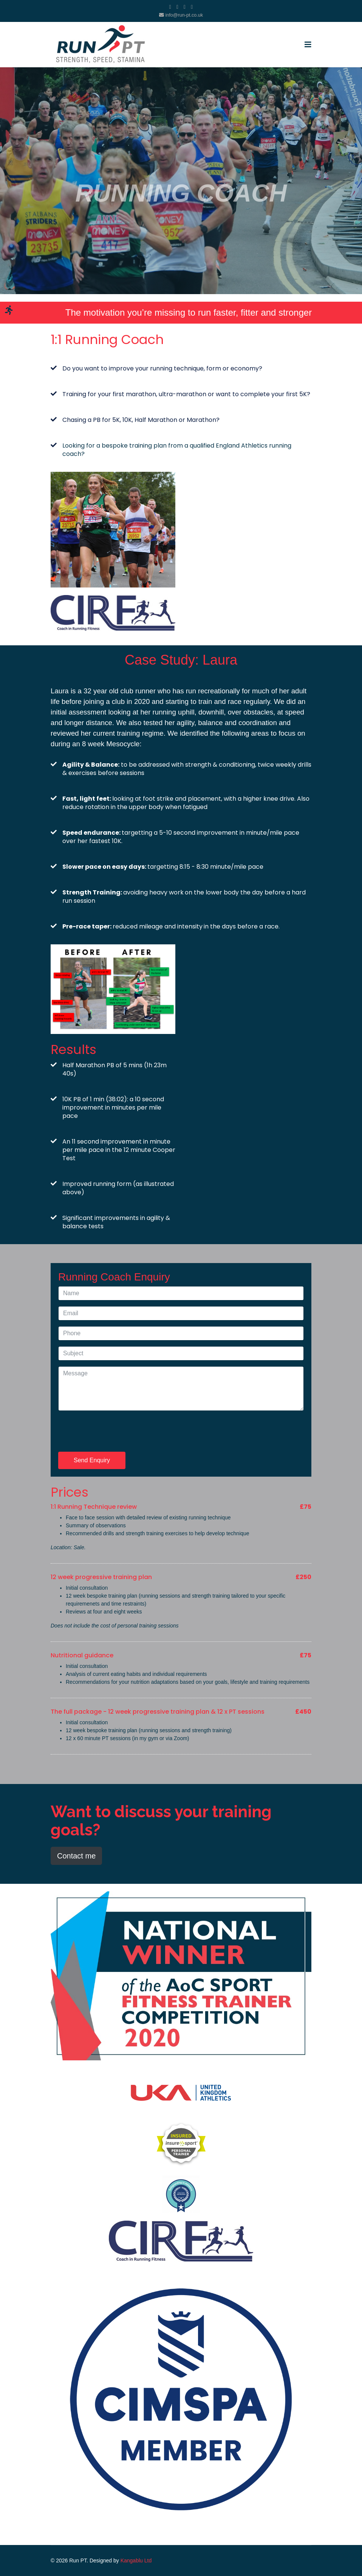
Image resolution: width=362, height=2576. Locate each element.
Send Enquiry (92, 1460)
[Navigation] (308, 44)
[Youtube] (185, 7)
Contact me (76, 1856)
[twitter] (177, 7)
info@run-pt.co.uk (184, 15)
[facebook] (170, 7)
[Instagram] (192, 7)
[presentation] (115, 1431)
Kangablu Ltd (136, 2560)
